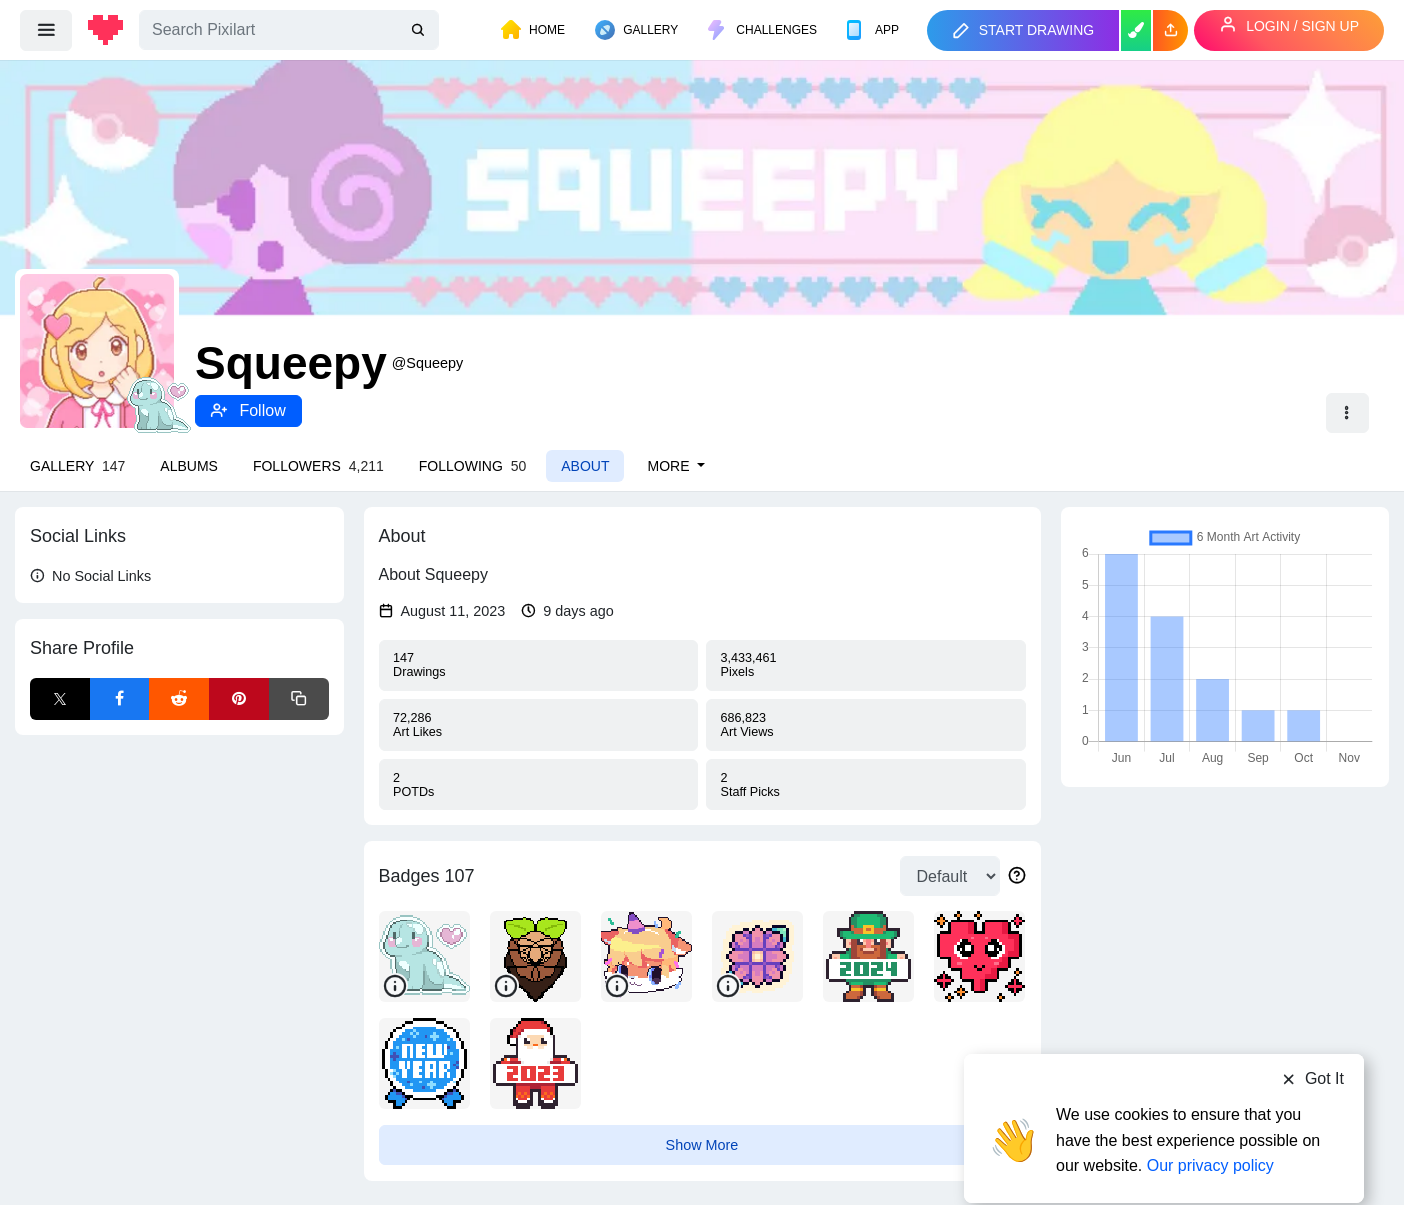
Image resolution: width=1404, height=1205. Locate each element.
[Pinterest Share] (239, 699)
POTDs (538, 785)
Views (866, 725)
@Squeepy (427, 363)
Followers (318, 466)
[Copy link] (299, 699)
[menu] (46, 30)
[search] (420, 30)
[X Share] (60, 699)
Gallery (77, 466)
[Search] (289, 30)
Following (472, 466)
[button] (1170, 30)
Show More (702, 1145)
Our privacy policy (1210, 1127)
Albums (189, 466)
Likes (538, 725)
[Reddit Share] (179, 699)
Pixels (866, 665)
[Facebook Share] (120, 699)
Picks (866, 785)
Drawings (538, 665)
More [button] (670, 466)
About (585, 466)
